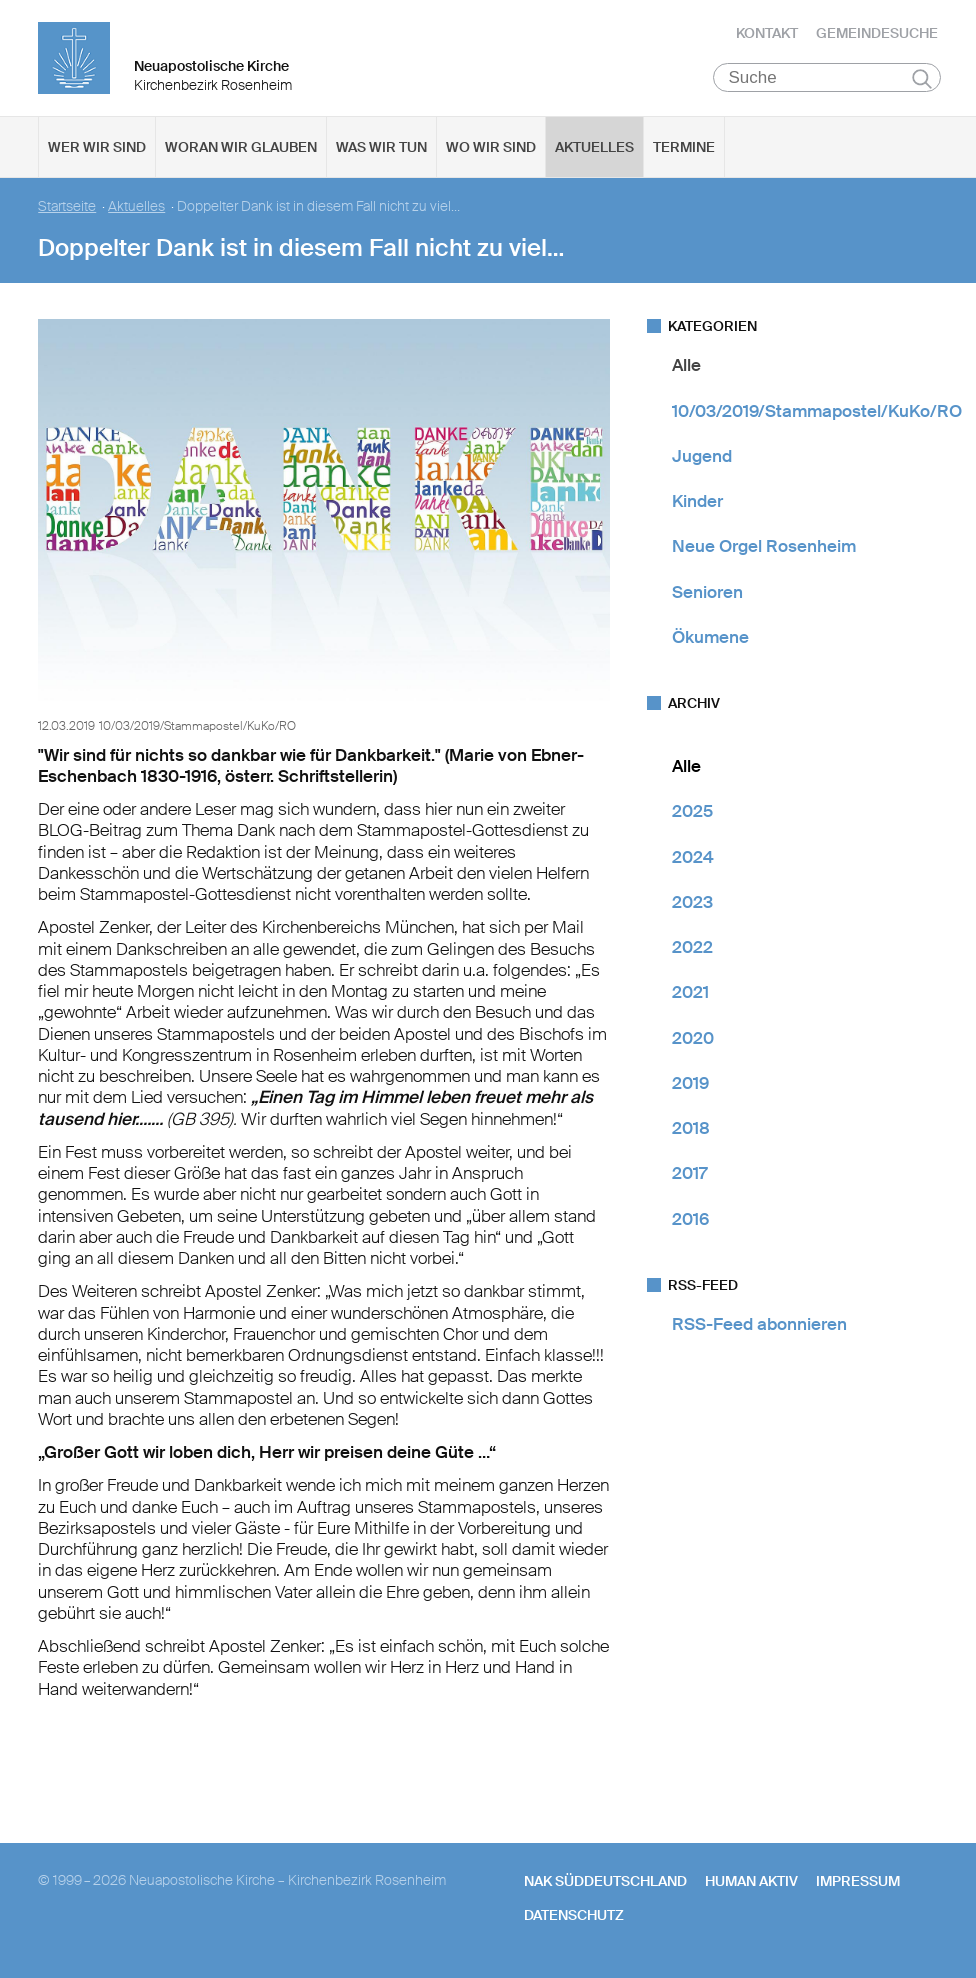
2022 (692, 951)
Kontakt (767, 35)
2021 (690, 996)
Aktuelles (594, 151)
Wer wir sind (97, 151)
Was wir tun (381, 151)
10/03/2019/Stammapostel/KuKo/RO (817, 414)
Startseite (67, 210)
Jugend (702, 460)
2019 (690, 1087)
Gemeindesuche (877, 35)
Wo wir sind (491, 151)
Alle (686, 369)
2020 (693, 1041)
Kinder (697, 505)
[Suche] (827, 81)
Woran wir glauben (241, 151)
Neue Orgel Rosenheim (764, 550)
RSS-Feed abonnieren (759, 1328)
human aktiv (751, 1885)
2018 (691, 1132)
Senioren (707, 595)
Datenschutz (574, 1919)
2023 (692, 906)
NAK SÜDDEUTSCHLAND (605, 1885)
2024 (693, 860)
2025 (692, 815)
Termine (684, 151)
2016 (690, 1222)
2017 (689, 1177)
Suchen (922, 82)
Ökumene (710, 641)
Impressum (858, 1885)
